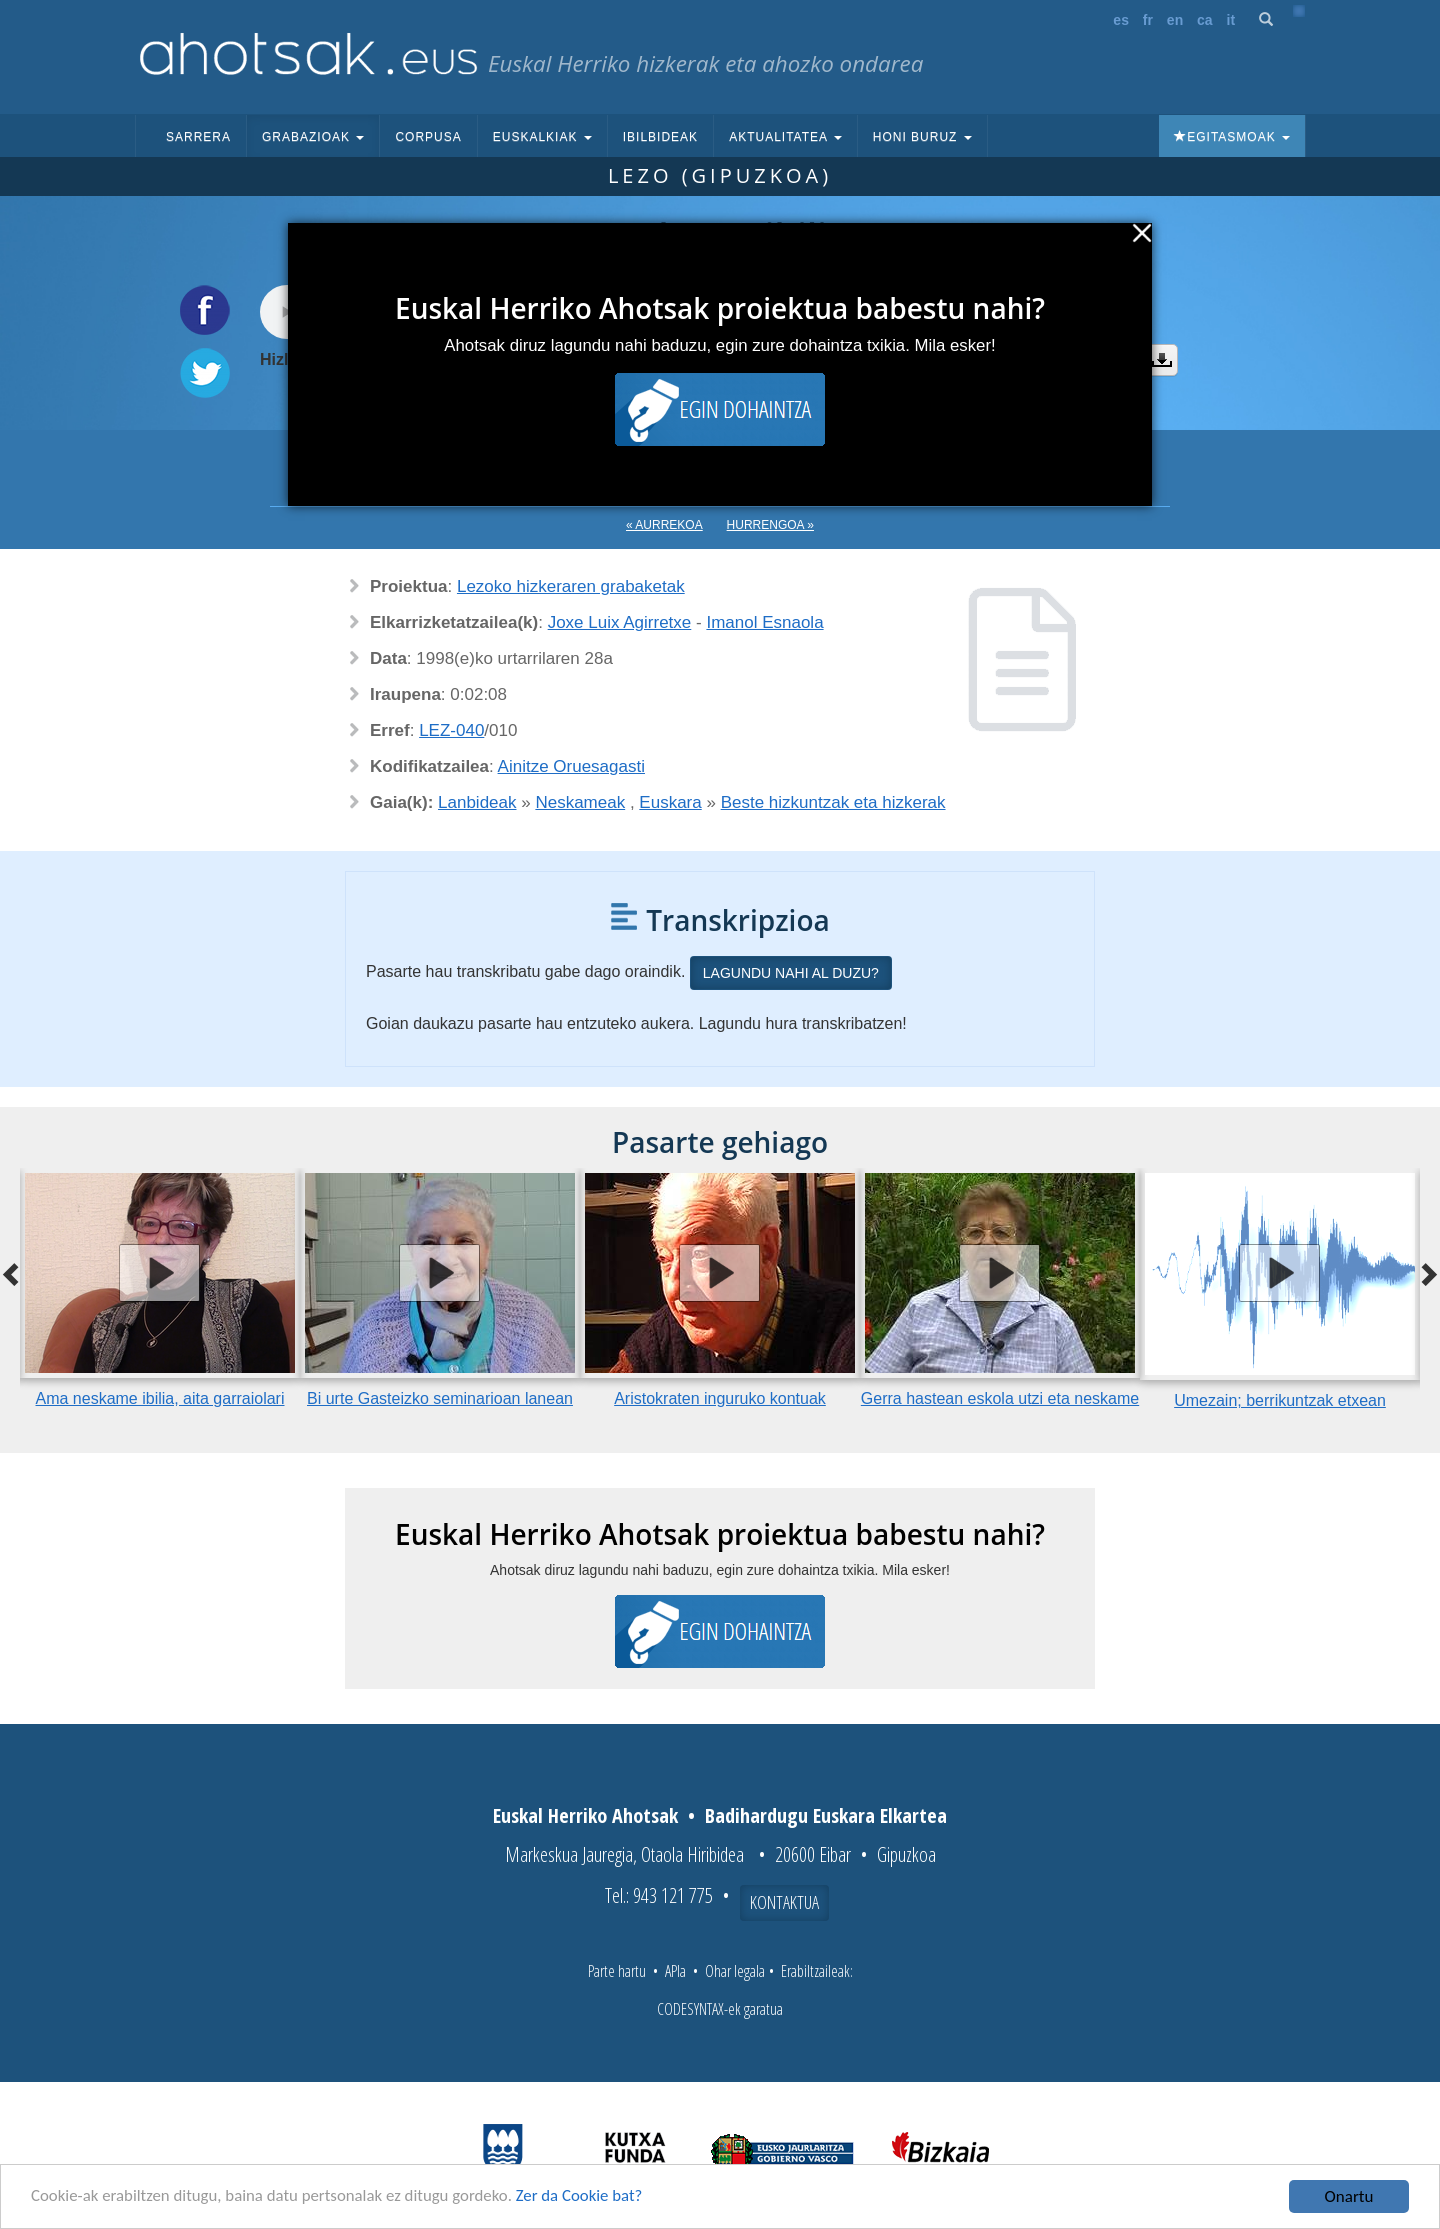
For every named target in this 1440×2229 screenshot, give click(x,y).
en (1175, 20)
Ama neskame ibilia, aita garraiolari (160, 1398)
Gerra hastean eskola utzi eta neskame (1000, 1398)
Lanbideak (477, 802)
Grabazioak (313, 137)
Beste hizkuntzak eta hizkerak (833, 802)
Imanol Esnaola (764, 622)
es (1121, 20)
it (1231, 20)
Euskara (670, 802)
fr (1148, 20)
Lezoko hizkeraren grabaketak (571, 586)
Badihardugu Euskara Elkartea (826, 1815)
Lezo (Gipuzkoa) (720, 175)
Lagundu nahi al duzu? (791, 973)
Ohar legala (735, 1971)
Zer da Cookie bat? (586, 2198)
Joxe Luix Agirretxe (620, 622)
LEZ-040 (451, 730)
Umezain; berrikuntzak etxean (1280, 1400)
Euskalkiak (542, 137)
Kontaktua (784, 1902)
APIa (675, 1971)
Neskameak (580, 802)
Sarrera (198, 137)
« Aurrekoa (664, 525)
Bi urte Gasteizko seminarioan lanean (440, 1398)
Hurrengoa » (770, 525)
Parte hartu (617, 1971)
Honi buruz (922, 137)
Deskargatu (1162, 360)
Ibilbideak (660, 137)
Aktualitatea (785, 137)
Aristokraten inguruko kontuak (720, 1398)
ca (1205, 20)
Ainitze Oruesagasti (571, 766)
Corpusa (428, 137)
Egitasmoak (1232, 137)
